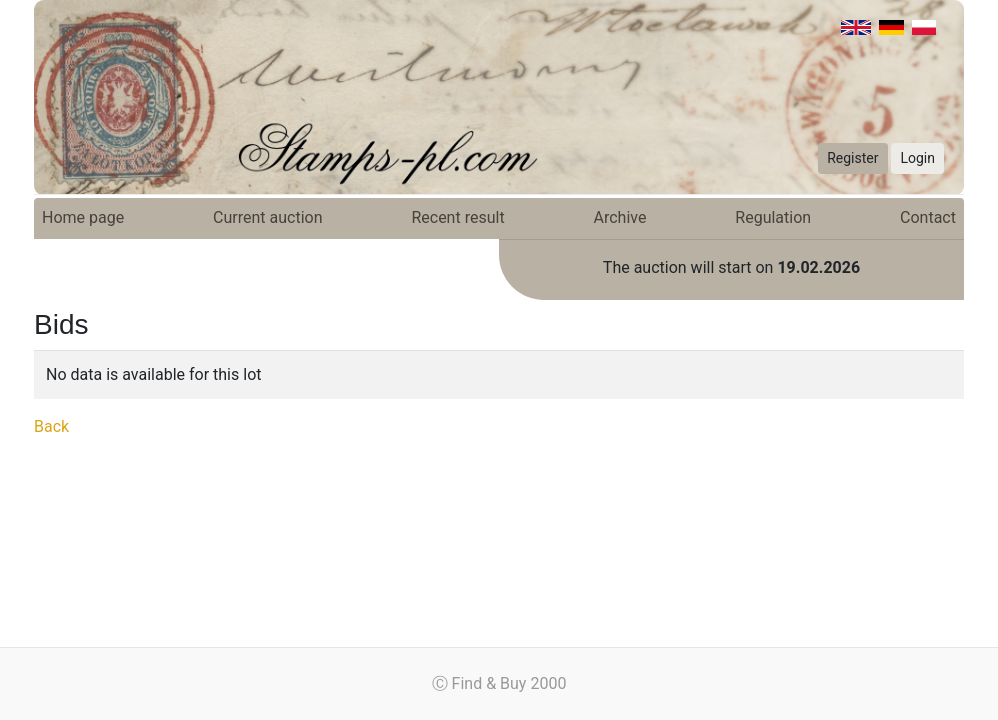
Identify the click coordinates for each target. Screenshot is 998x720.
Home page (83, 217)
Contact (928, 217)
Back (51, 426)
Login (917, 158)
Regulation (773, 217)
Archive (620, 217)
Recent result (457, 217)
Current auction (267, 217)
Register (852, 158)
